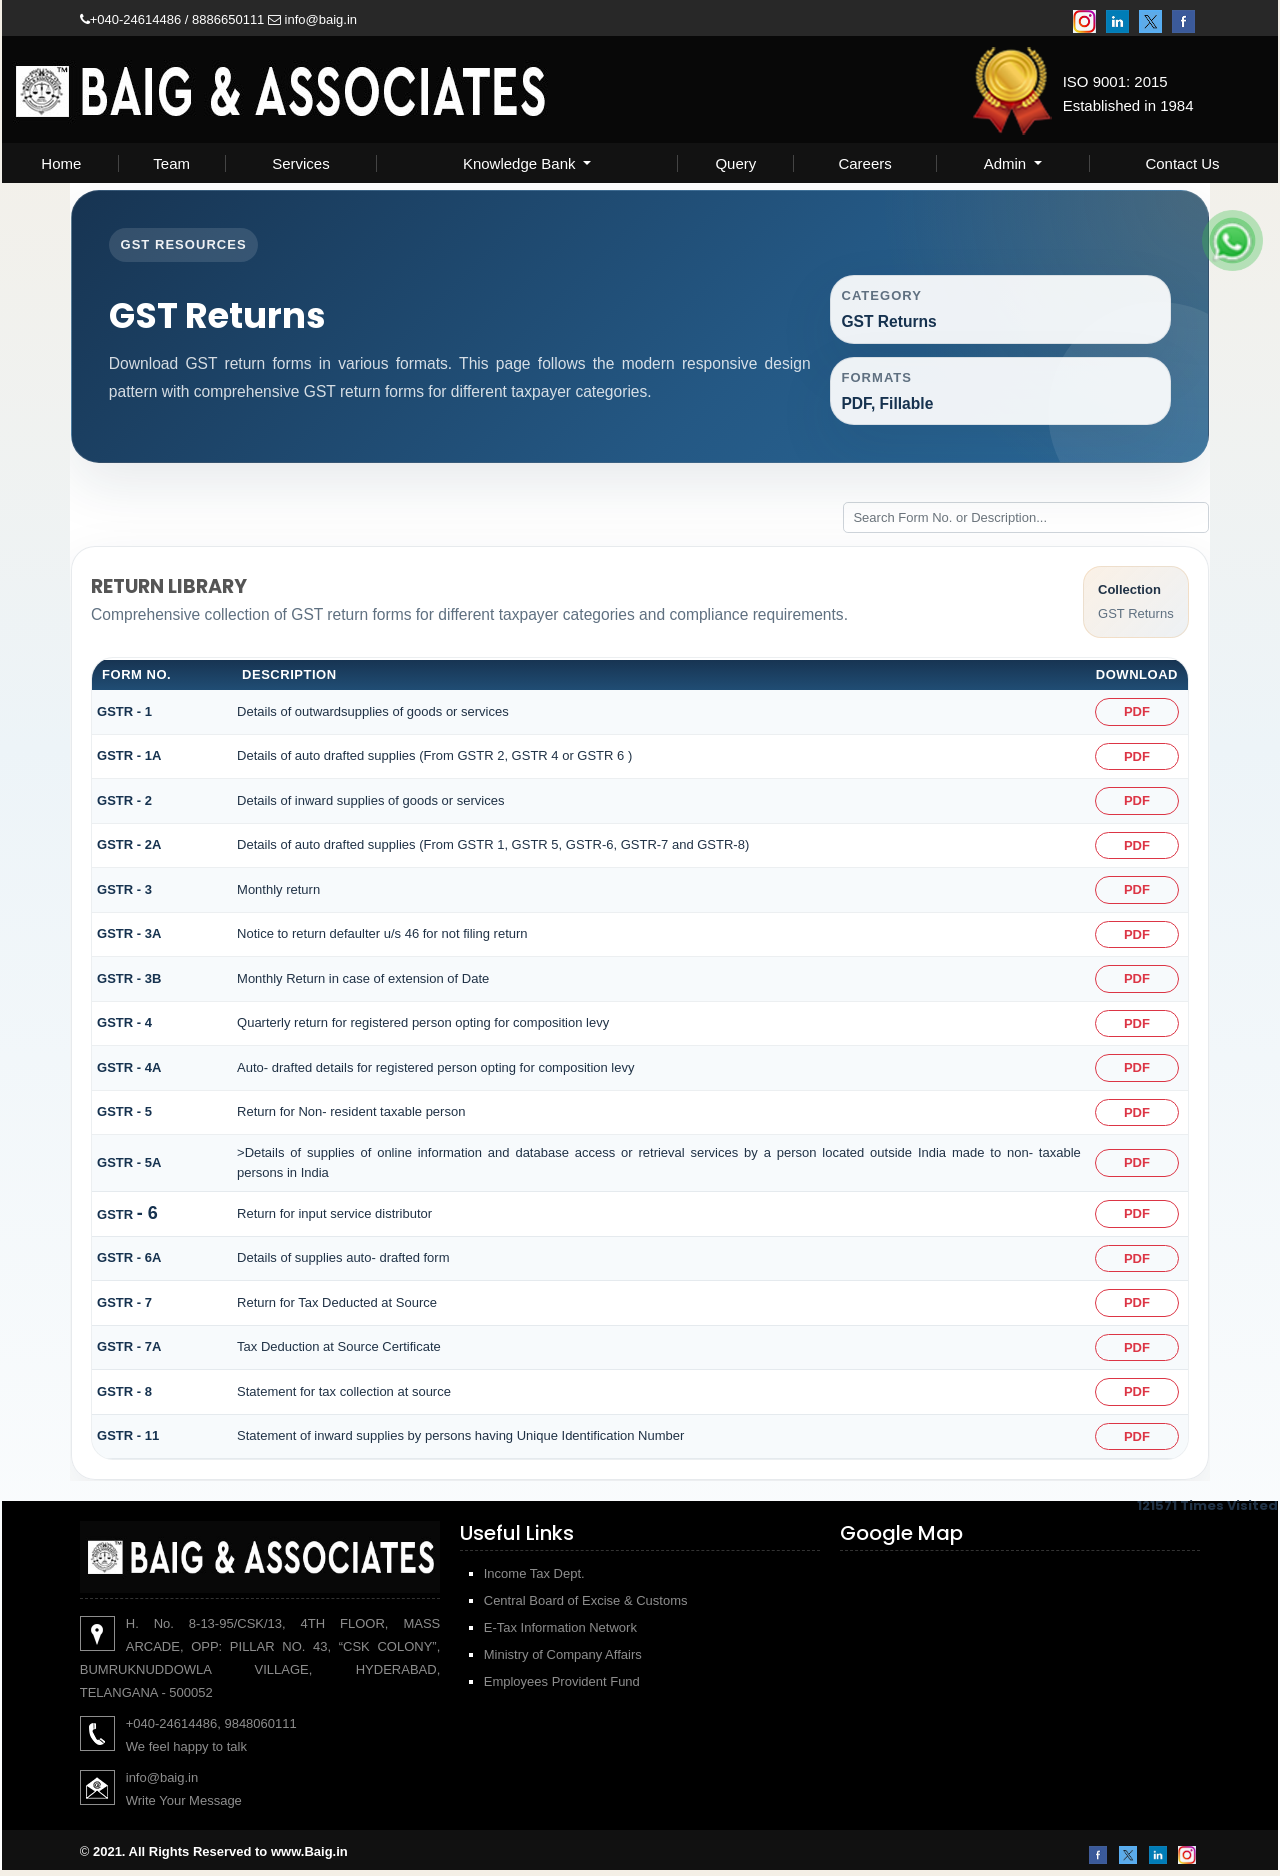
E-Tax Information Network (560, 1633)
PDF (1136, 716)
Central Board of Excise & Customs (586, 1606)
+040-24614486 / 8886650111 (172, 19)
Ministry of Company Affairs (563, 1660)
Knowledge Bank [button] (521, 163)
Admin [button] (1007, 163)
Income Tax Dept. (534, 1579)
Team (171, 163)
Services (301, 163)
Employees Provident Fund (562, 1687)
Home (61, 163)
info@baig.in (312, 19)
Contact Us (1182, 163)
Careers (864, 163)
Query (735, 163)
